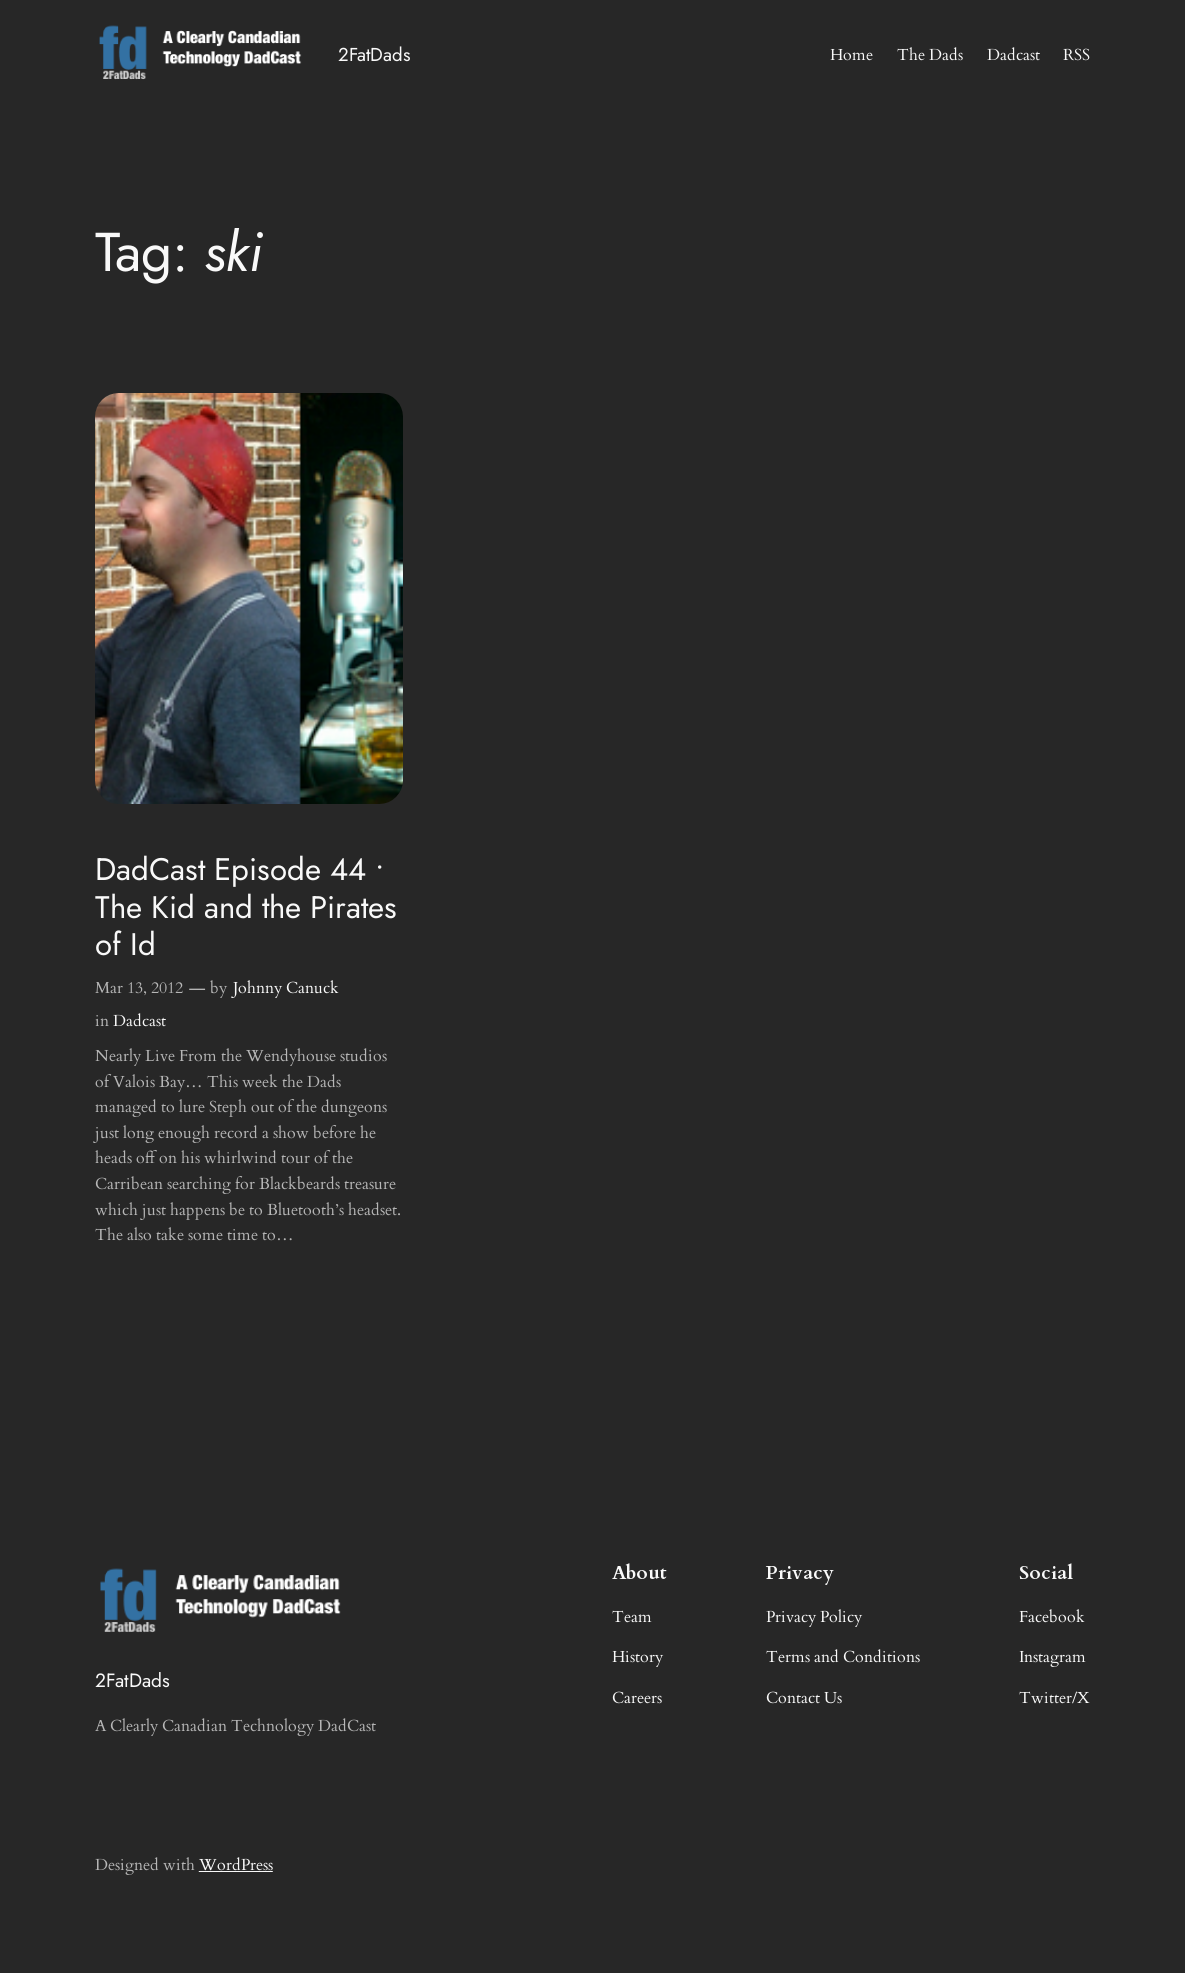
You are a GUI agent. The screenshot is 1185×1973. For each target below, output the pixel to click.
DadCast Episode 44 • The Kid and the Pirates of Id (246, 907)
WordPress (236, 1865)
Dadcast (139, 1021)
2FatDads (374, 54)
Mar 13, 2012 (139, 988)
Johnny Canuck (286, 988)
